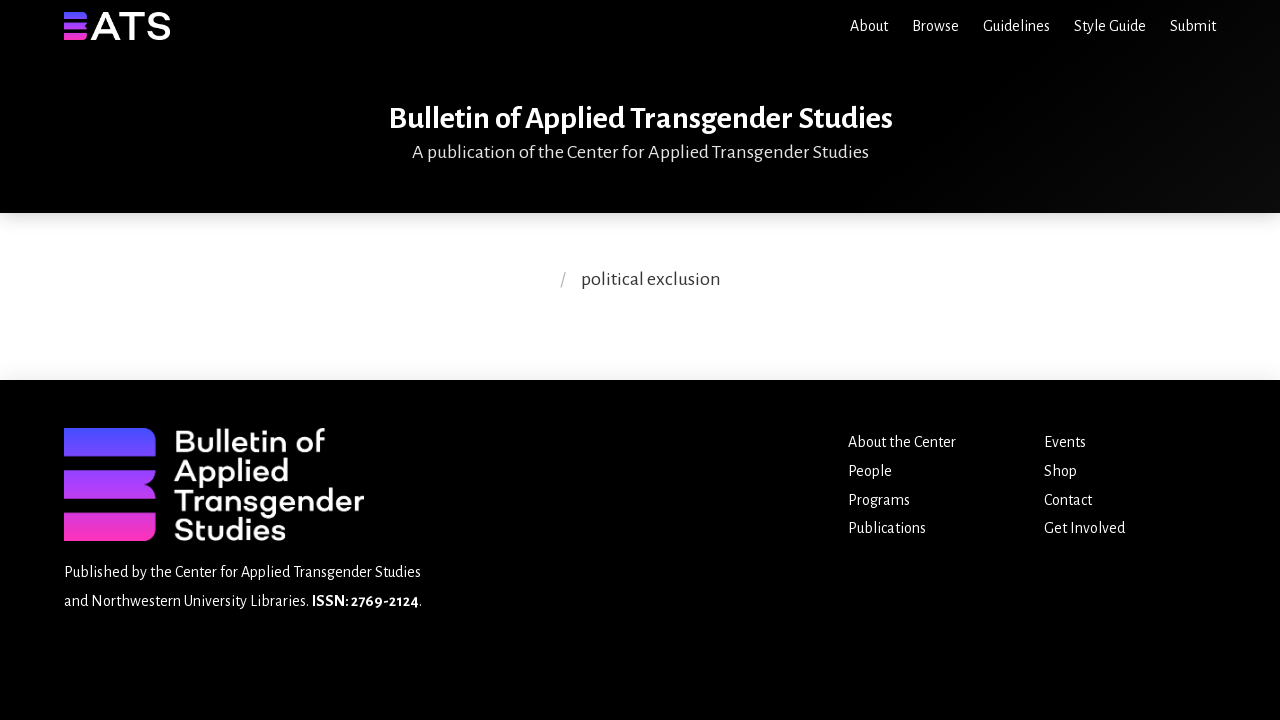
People (870, 471)
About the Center (902, 442)
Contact (1068, 500)
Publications (887, 528)
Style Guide (1110, 26)
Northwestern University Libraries (198, 601)
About (869, 26)
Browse (935, 26)
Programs (879, 500)
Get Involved (1084, 528)
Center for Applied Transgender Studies (298, 572)
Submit (1193, 26)
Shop (1060, 471)
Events (1065, 442)
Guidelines (1016, 26)
